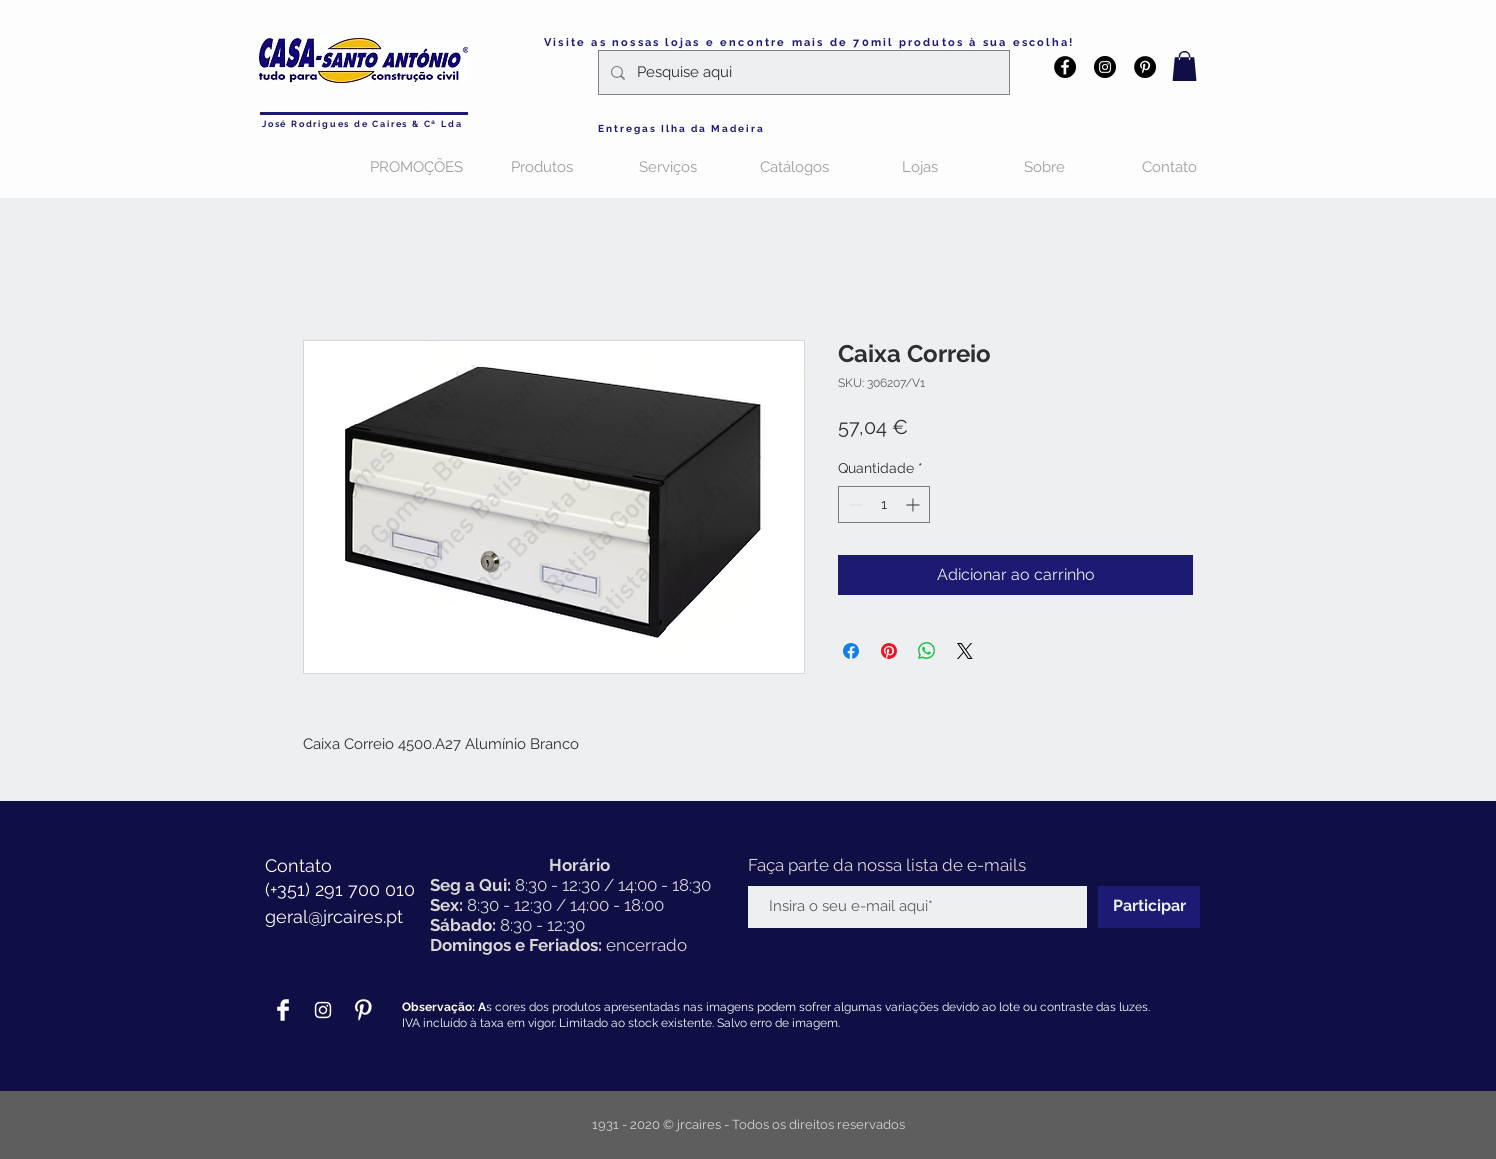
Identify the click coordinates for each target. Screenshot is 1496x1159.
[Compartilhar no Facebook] (851, 651)
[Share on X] (965, 651)
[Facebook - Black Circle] (1065, 67)
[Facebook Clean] (283, 1010)
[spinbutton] (884, 504)
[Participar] (1149, 907)
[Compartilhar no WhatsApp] (927, 651)
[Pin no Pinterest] (889, 651)
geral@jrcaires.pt (334, 916)
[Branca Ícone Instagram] (323, 1010)
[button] (1184, 66)
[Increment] (914, 504)
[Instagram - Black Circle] (1105, 67)
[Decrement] (853, 504)
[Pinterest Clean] (363, 1010)
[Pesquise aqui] (802, 72)
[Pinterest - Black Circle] (1145, 67)
